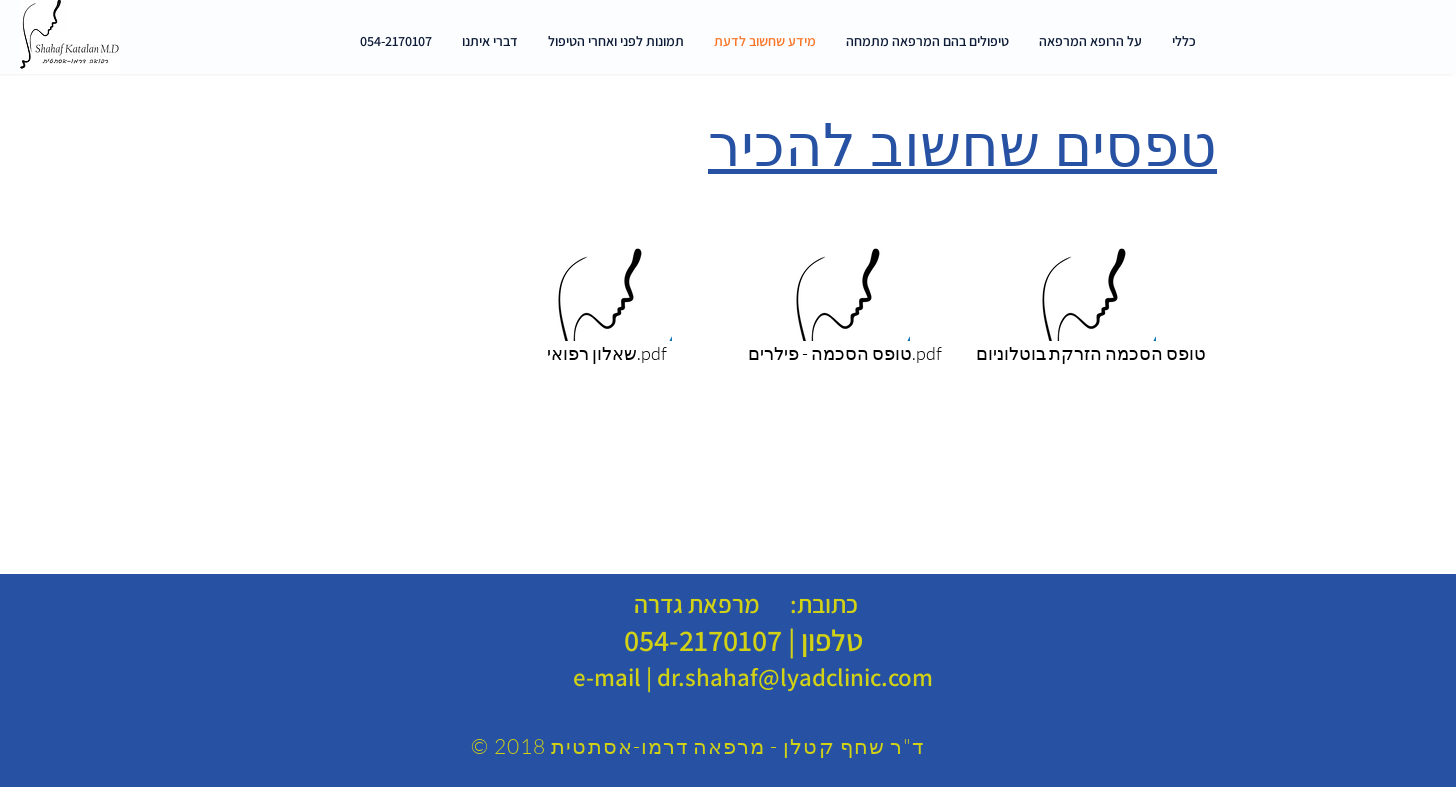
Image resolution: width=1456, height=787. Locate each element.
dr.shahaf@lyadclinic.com (795, 676)
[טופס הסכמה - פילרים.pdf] (844, 301)
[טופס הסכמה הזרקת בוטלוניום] (1090, 301)
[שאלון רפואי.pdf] (606, 301)
